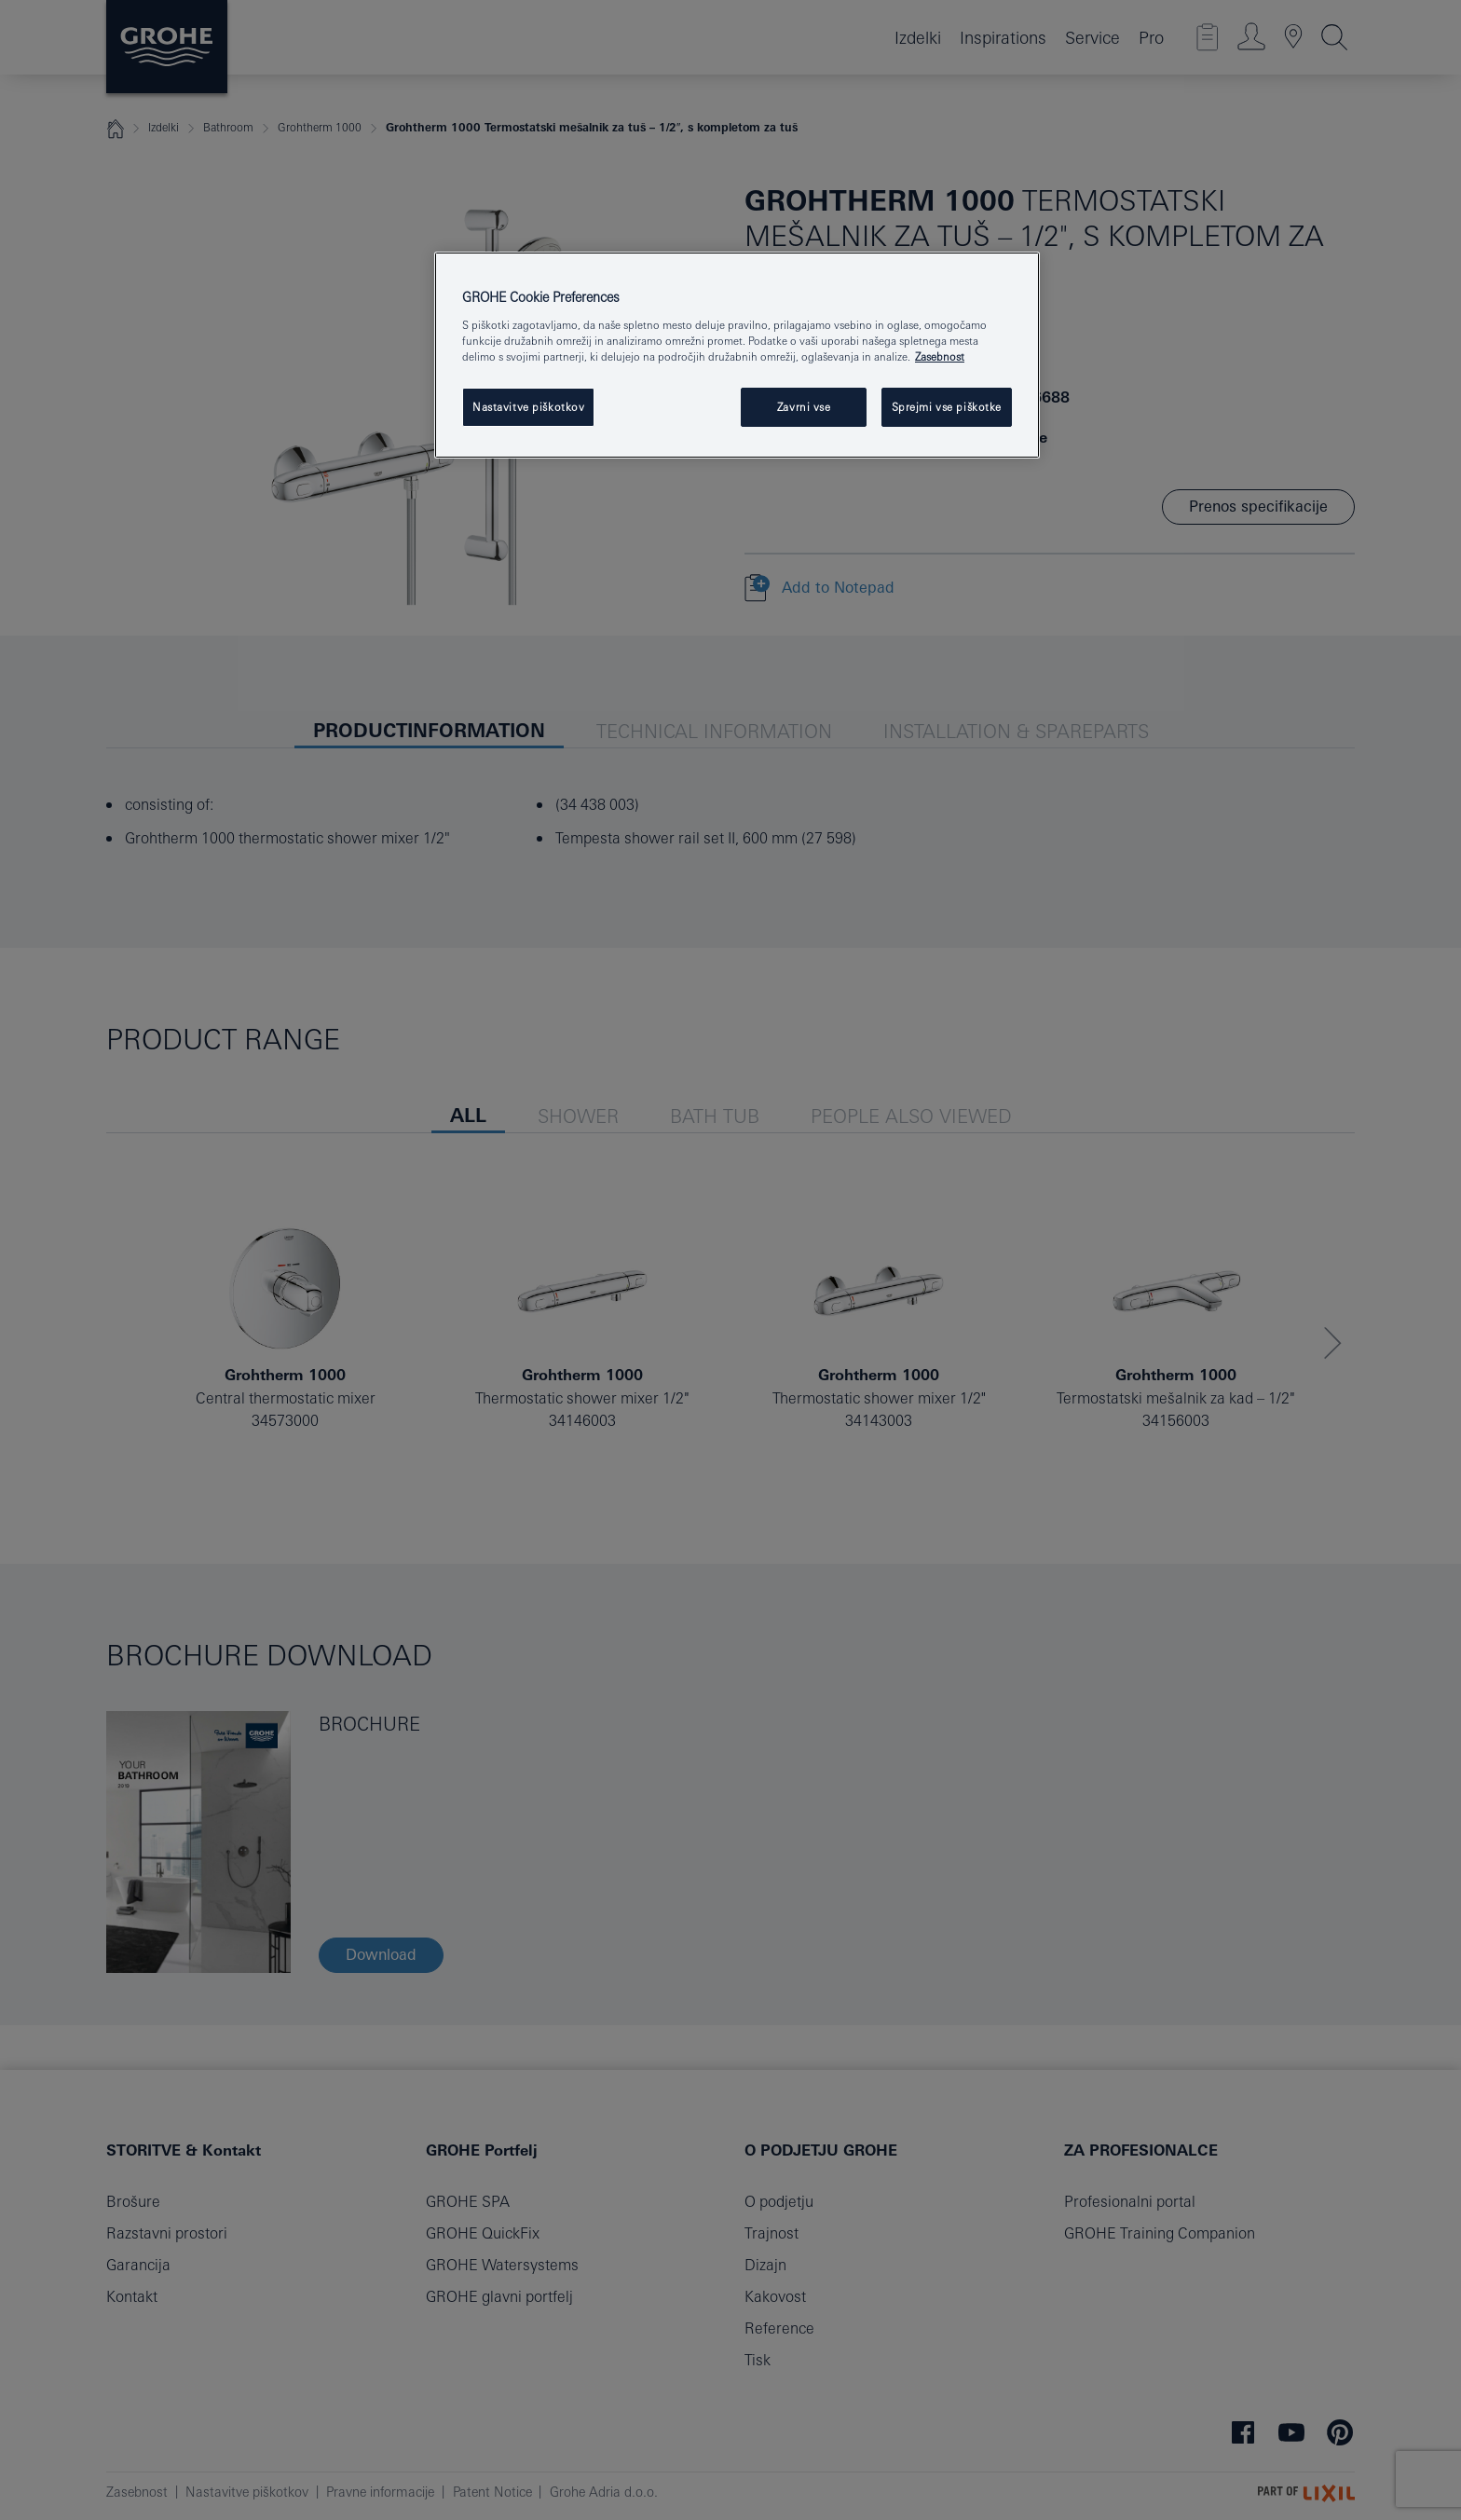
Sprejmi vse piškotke (947, 407)
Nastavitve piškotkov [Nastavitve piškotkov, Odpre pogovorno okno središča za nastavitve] (528, 407)
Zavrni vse (804, 407)
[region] (737, 355)
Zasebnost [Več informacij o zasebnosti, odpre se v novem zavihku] (939, 356)
